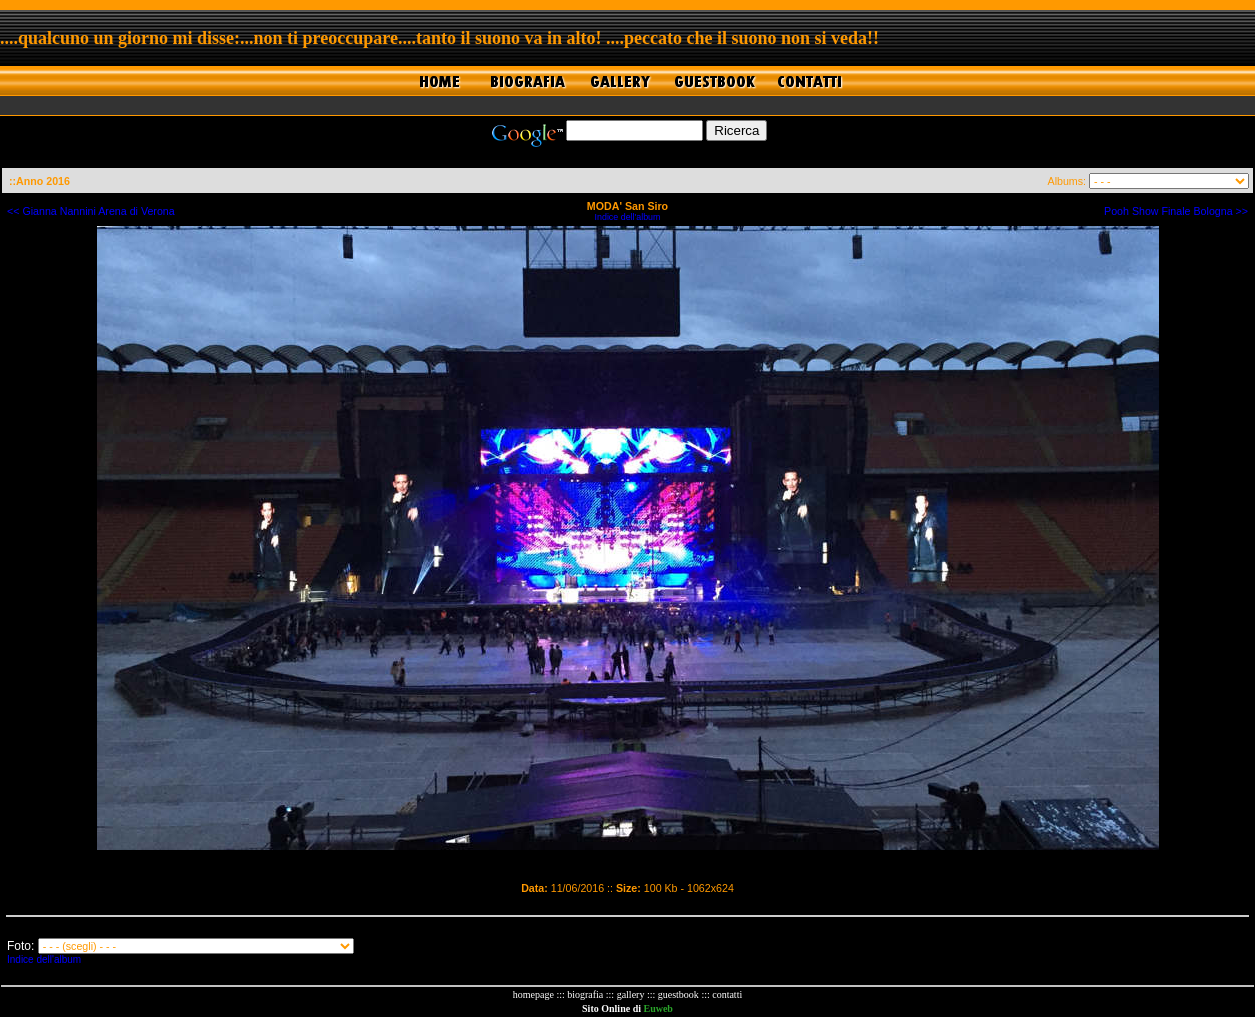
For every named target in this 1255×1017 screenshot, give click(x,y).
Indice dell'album (628, 217)
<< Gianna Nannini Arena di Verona (91, 211)
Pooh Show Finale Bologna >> (1176, 211)
